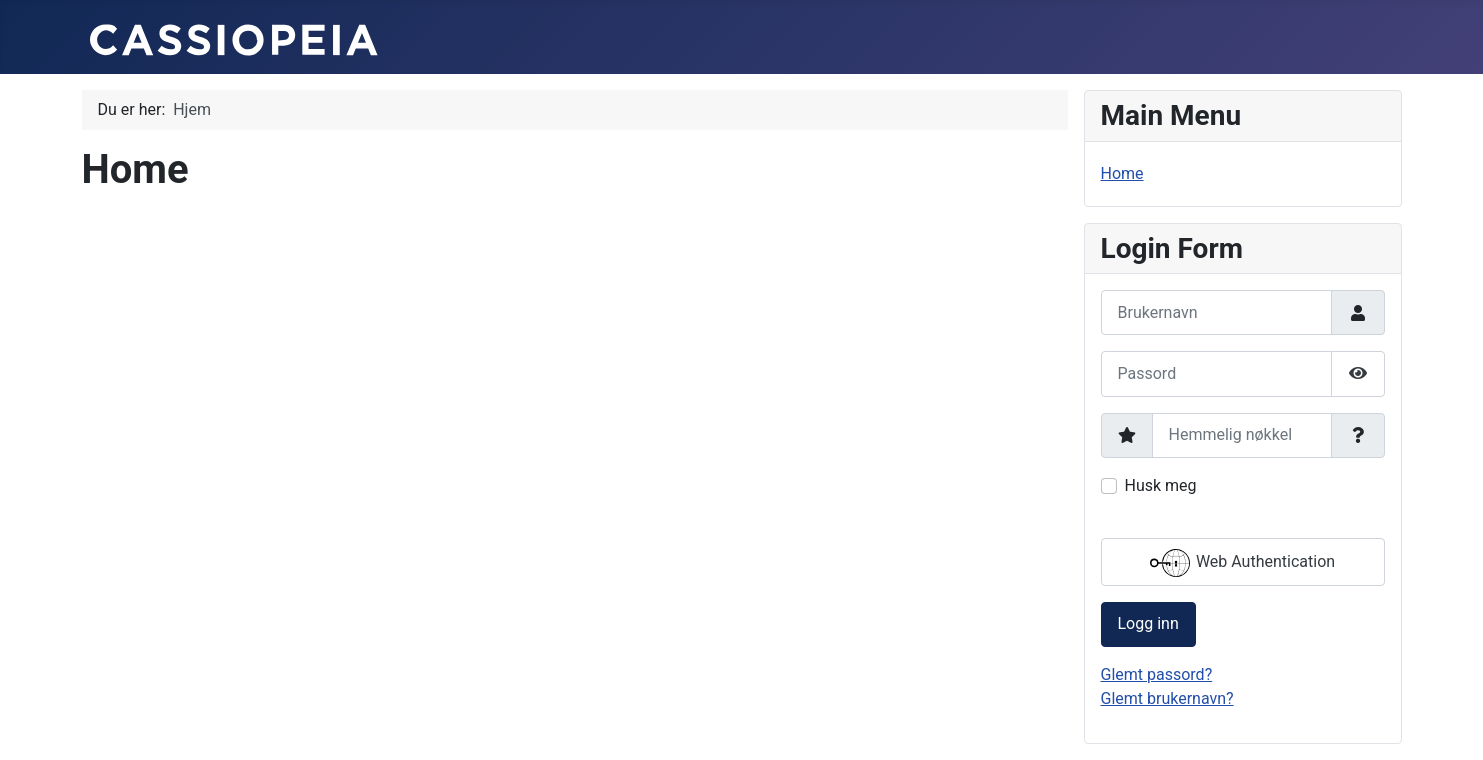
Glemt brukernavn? (1167, 698)
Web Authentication (1242, 563)
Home (1122, 173)
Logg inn (1148, 623)
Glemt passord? (1157, 674)
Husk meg (1161, 485)
